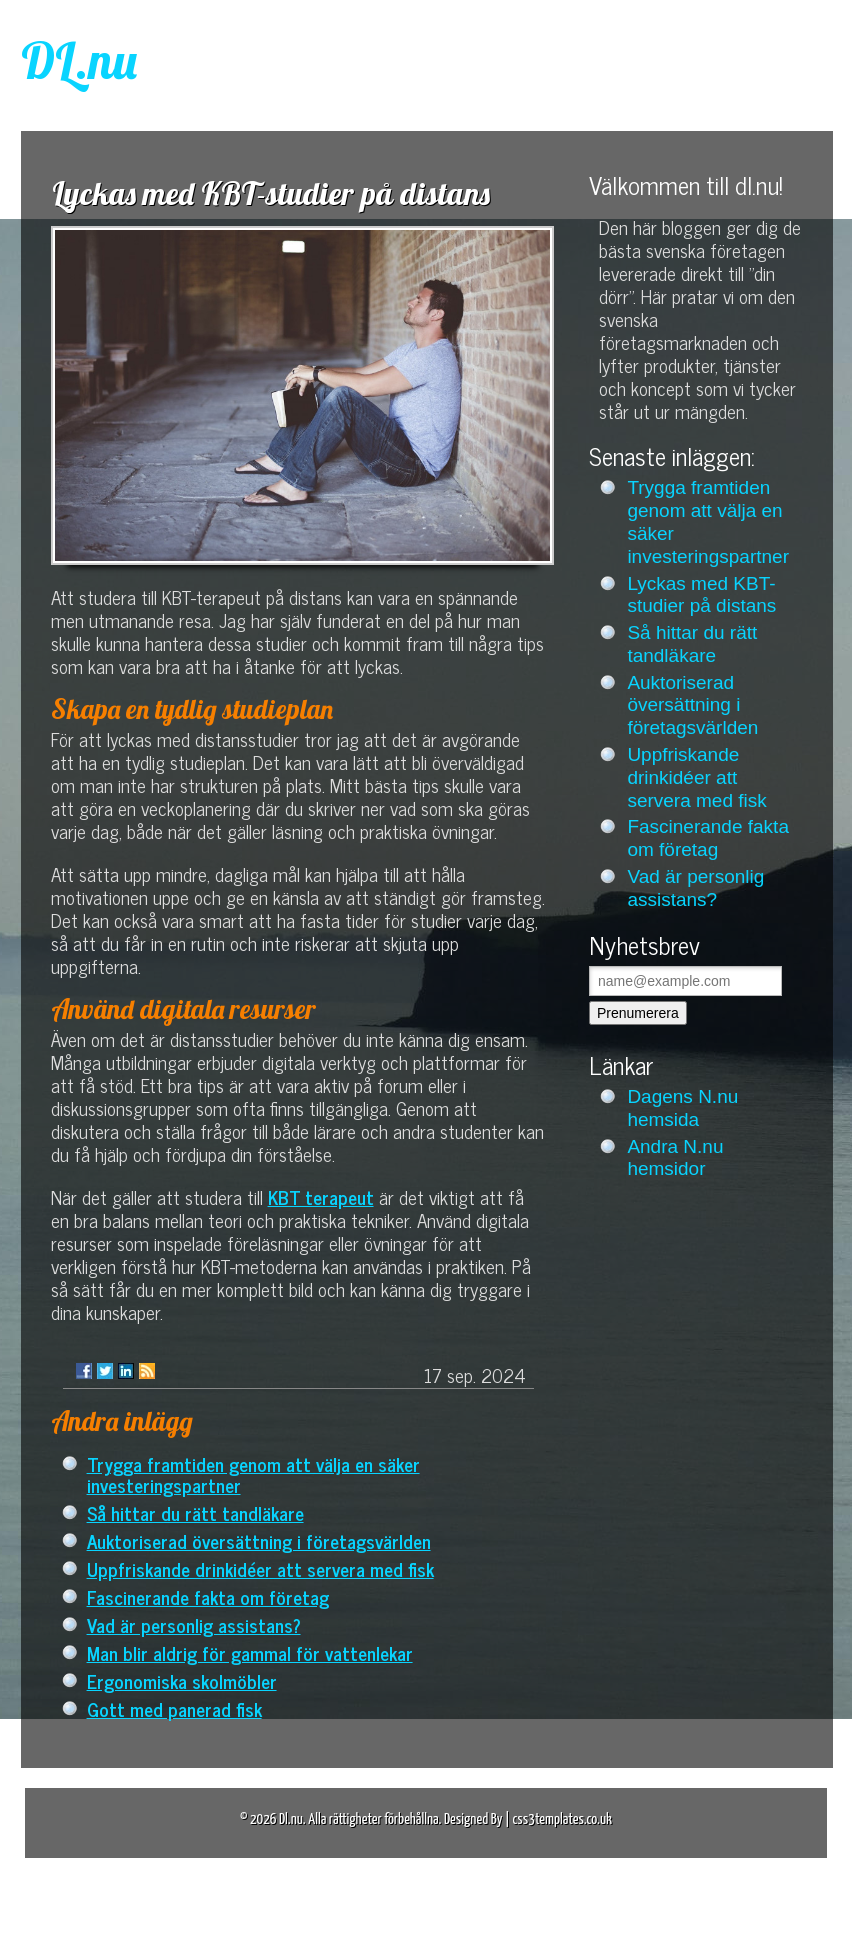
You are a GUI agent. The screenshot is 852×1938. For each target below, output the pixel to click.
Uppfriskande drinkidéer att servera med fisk (260, 1568)
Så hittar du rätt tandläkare (195, 1512)
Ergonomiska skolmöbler (182, 1680)
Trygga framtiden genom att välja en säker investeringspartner (253, 1474)
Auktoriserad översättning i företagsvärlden (259, 1540)
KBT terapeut (321, 1196)
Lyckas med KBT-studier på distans (701, 595)
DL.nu (79, 60)
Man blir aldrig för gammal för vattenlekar (250, 1652)
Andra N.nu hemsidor (675, 1158)
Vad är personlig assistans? (194, 1624)
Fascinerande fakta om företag (208, 1596)
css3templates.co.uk (562, 1819)
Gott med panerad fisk (174, 1708)
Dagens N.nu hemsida (682, 1108)
